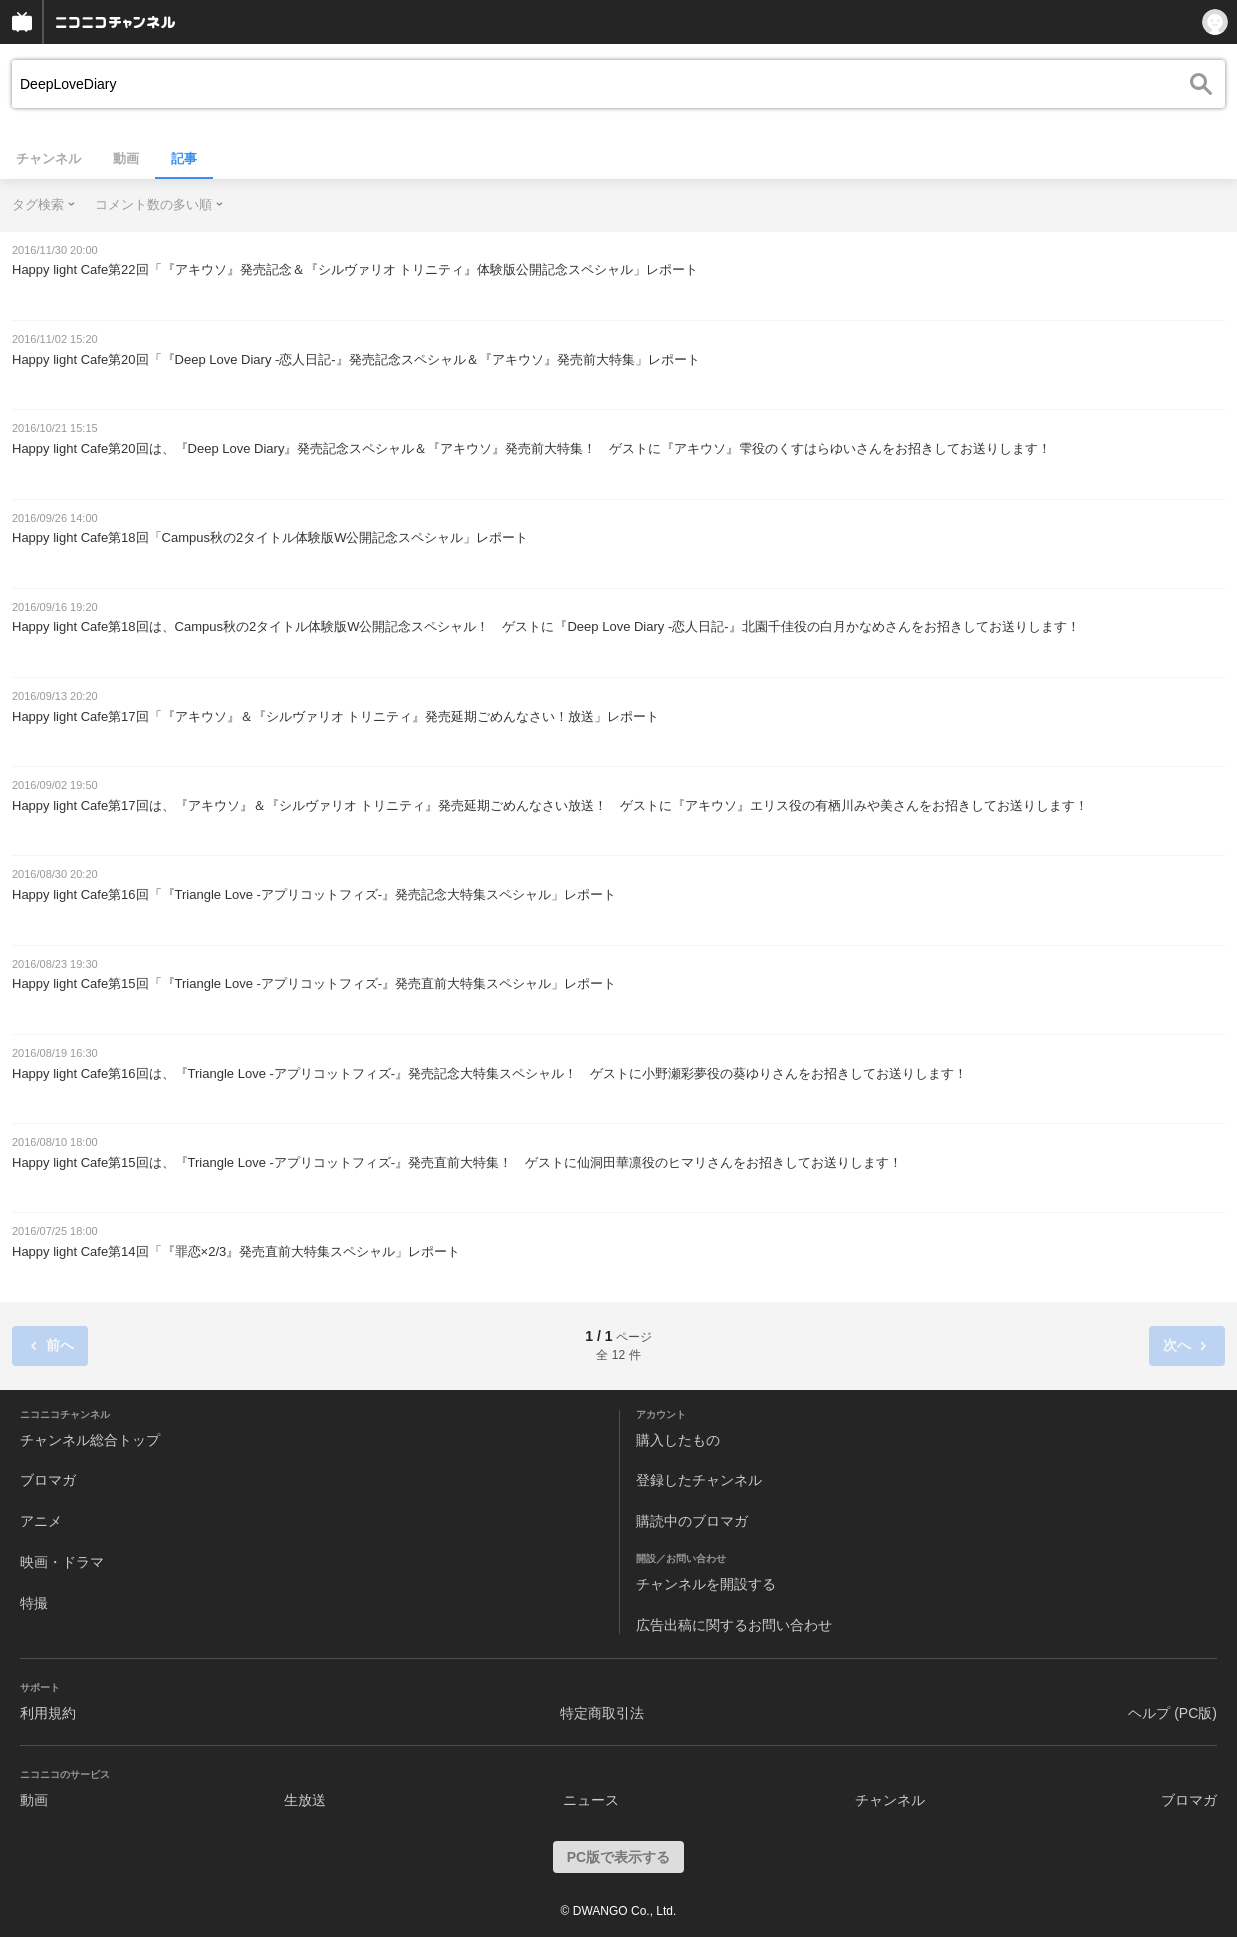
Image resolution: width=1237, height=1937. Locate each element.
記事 (184, 158)
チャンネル (48, 158)
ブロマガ (48, 1480)
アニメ (41, 1521)
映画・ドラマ (62, 1562)
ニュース (591, 1800)
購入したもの (678, 1440)
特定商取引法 (602, 1713)
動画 (126, 158)
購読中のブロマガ (692, 1521)
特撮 (34, 1603)
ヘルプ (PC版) (1172, 1713)
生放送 (305, 1800)
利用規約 (48, 1713)
